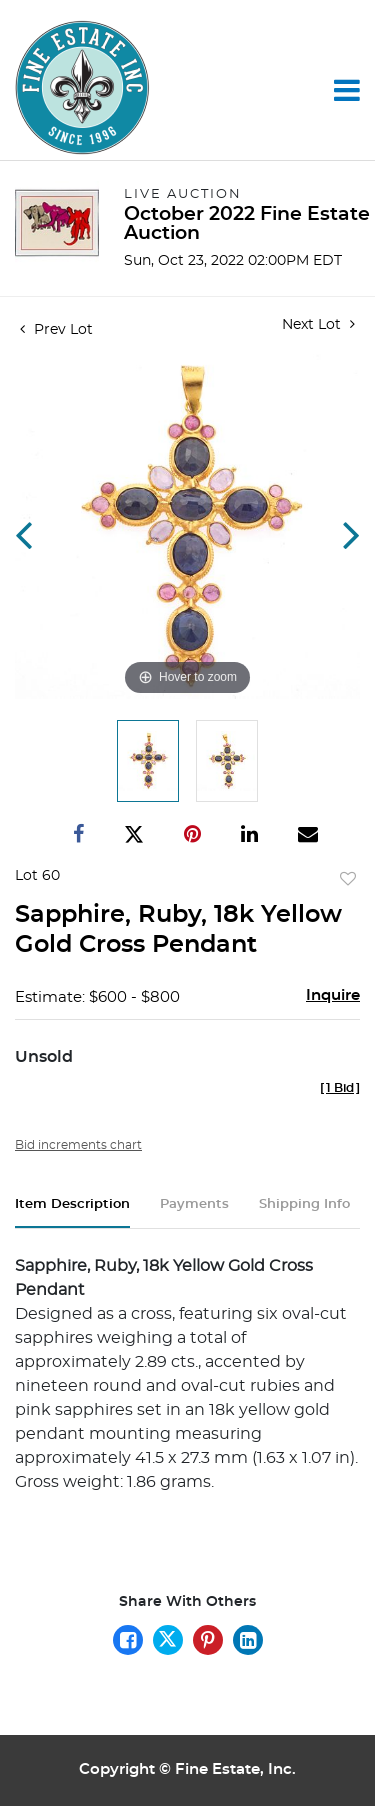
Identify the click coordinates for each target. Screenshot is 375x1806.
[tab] (72, 1212)
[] (340, 1088)
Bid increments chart (78, 1145)
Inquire (333, 995)
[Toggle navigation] (347, 90)
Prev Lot (56, 330)
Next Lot (318, 324)
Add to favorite (348, 880)
